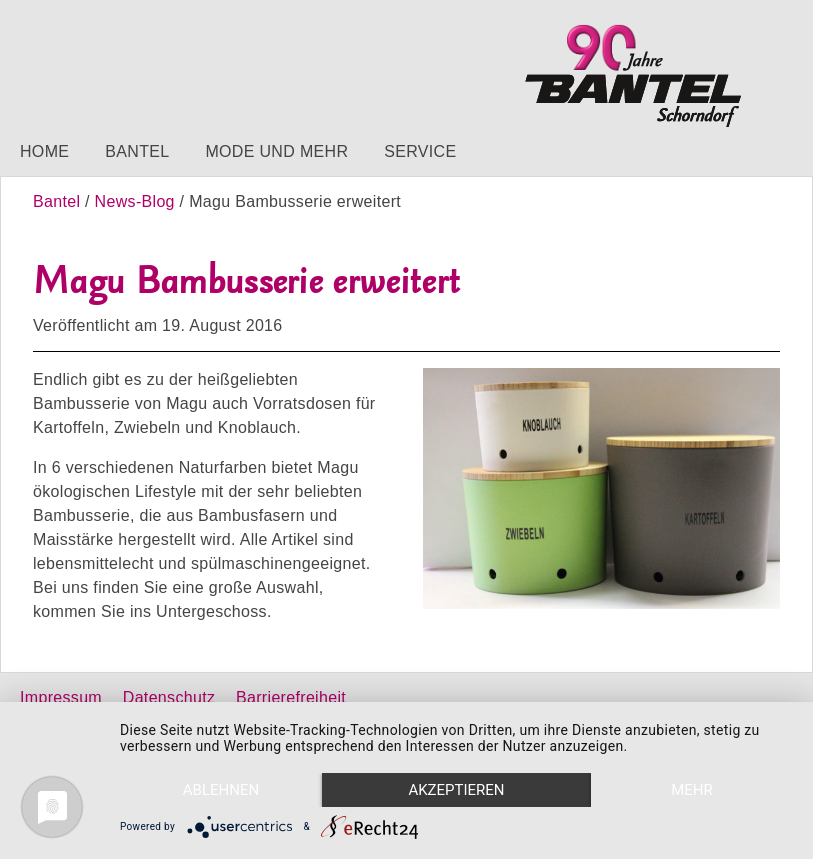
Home (44, 151)
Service (420, 151)
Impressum (61, 697)
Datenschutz (169, 697)
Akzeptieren (456, 790)
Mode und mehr (276, 151)
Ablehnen (221, 790)
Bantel (137, 151)
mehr (692, 790)
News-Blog (135, 201)
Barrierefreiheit (291, 697)
